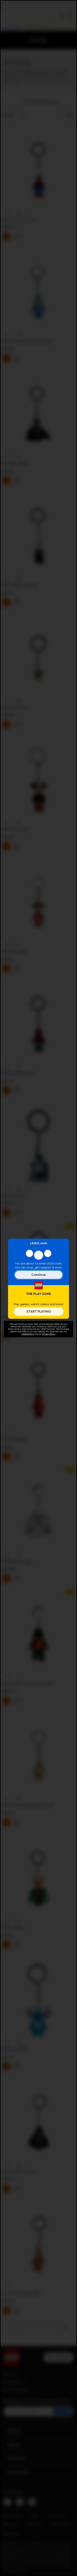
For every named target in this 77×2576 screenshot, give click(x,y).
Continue (38, 1274)
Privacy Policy (48, 1334)
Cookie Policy (28, 1334)
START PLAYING (38, 1311)
